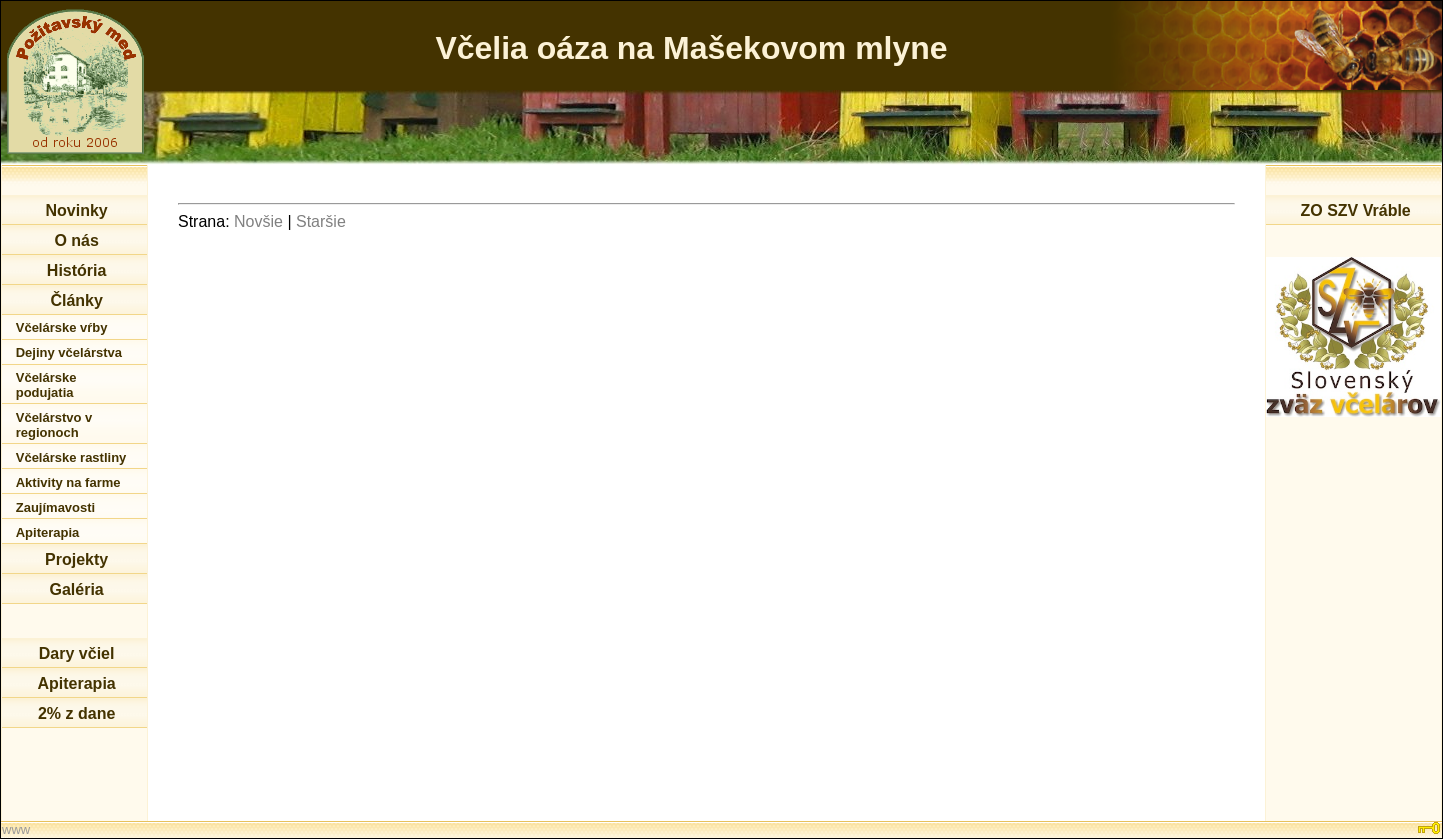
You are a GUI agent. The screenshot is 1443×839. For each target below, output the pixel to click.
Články (76, 300)
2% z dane (76, 713)
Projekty (76, 559)
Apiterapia (48, 532)
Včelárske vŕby (62, 327)
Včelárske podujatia (46, 385)
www (16, 829)
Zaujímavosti (55, 507)
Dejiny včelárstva (69, 352)
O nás (76, 240)
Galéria (76, 589)
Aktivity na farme (68, 482)
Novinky (76, 210)
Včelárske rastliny (71, 457)
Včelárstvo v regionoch (54, 425)
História (77, 270)
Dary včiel (77, 653)
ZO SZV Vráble (1355, 210)
